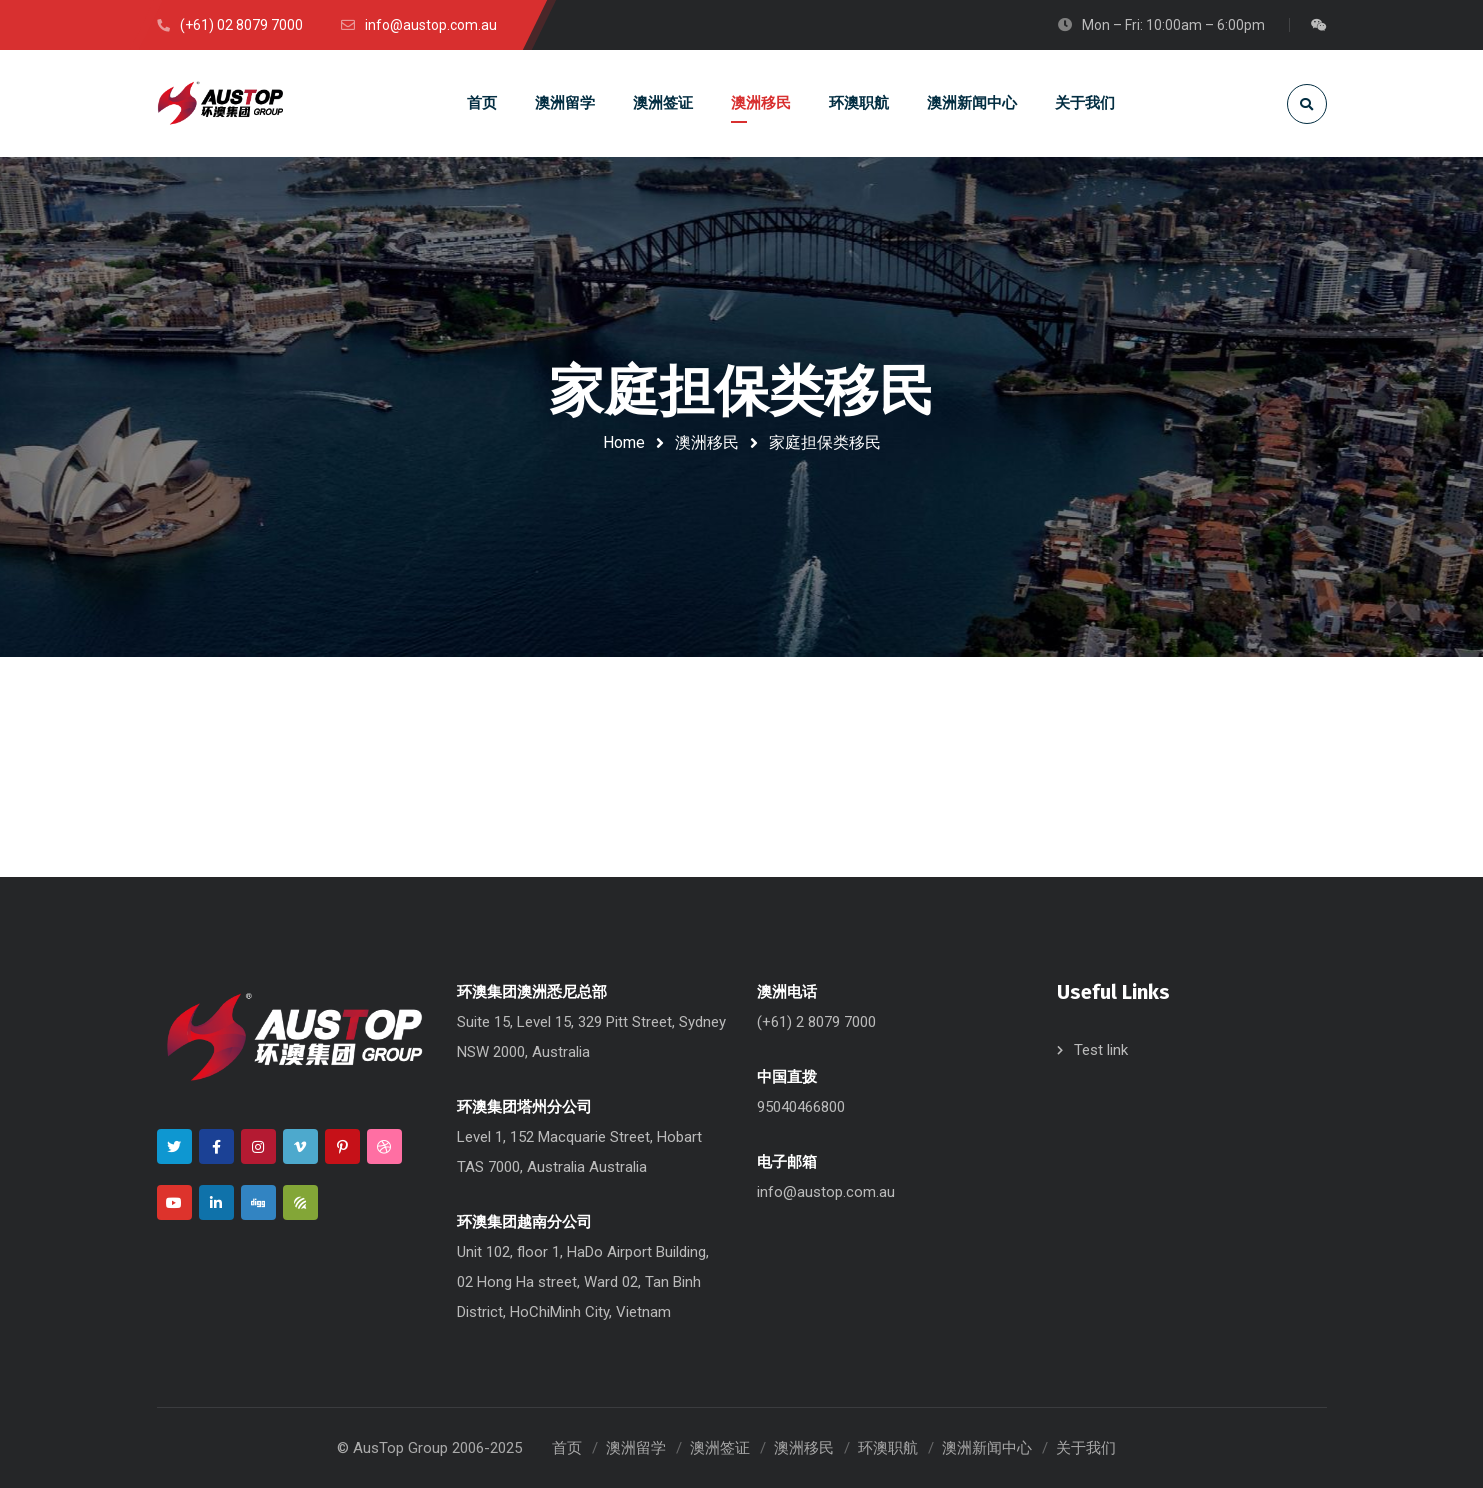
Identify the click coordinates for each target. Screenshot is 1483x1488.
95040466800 (801, 1107)
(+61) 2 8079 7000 (816, 1022)
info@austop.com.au (826, 1192)
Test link (1101, 1050)
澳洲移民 (707, 442)
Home (624, 442)
